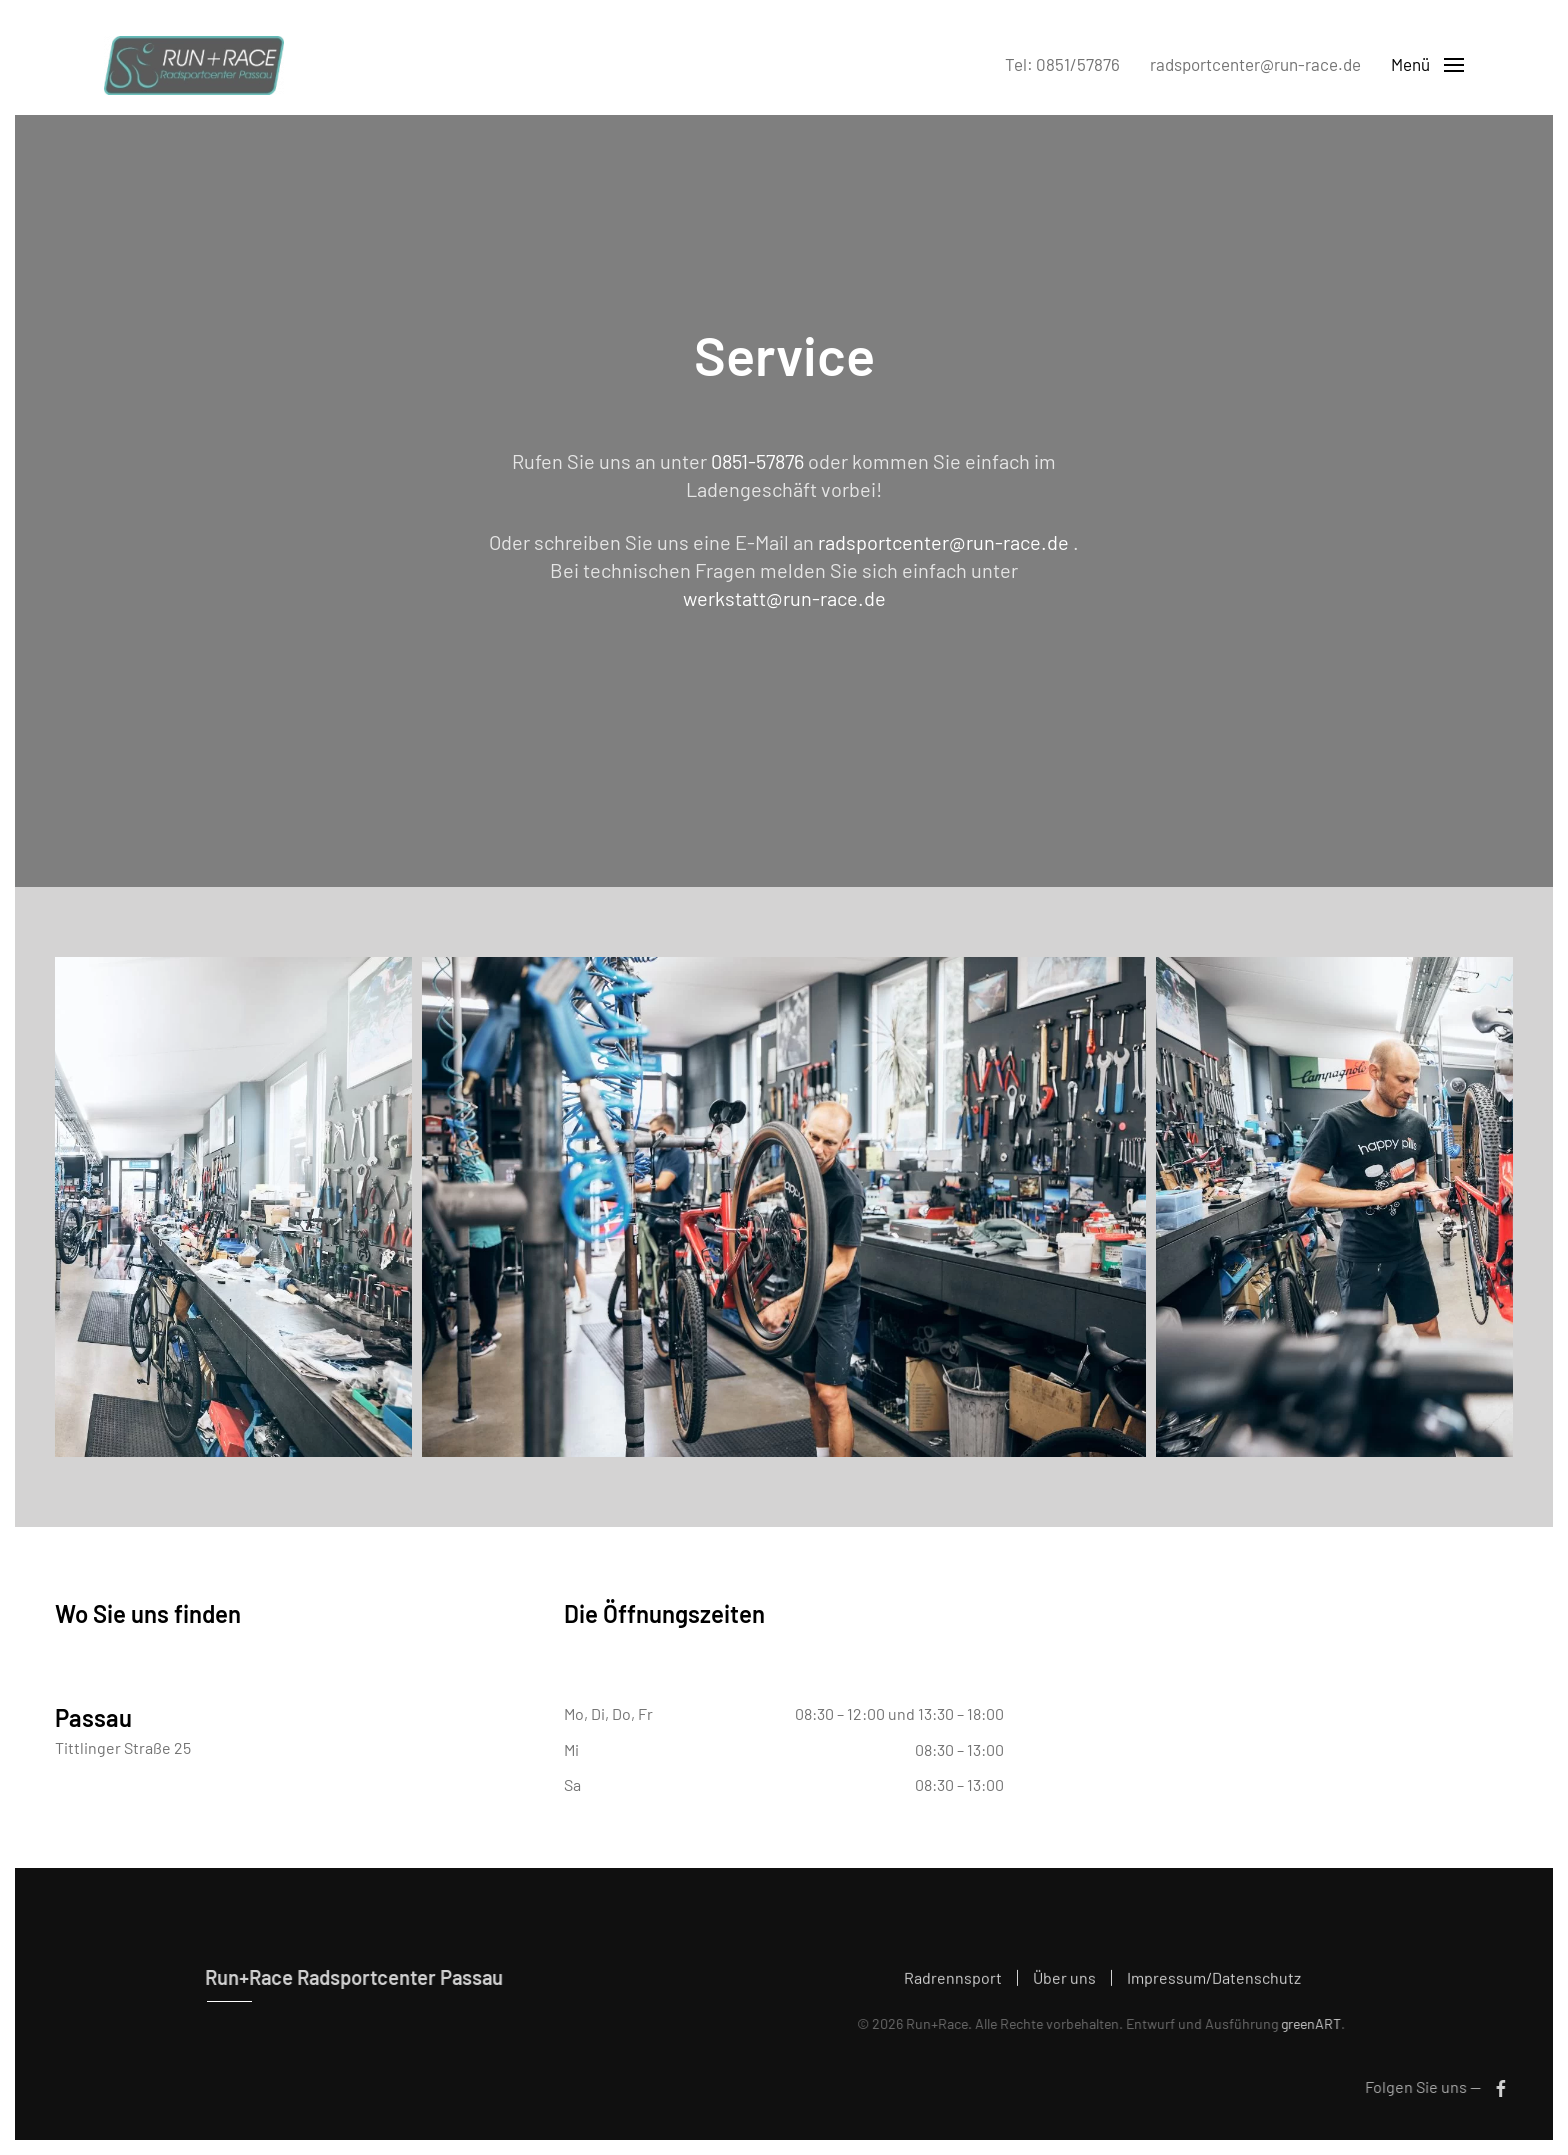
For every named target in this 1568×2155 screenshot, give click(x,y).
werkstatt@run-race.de (784, 598)
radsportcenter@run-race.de (1255, 64)
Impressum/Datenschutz (1214, 1980)
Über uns (1064, 1980)
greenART (1308, 2023)
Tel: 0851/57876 (1062, 64)
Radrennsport (953, 1980)
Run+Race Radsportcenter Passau (350, 1977)
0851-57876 (757, 461)
